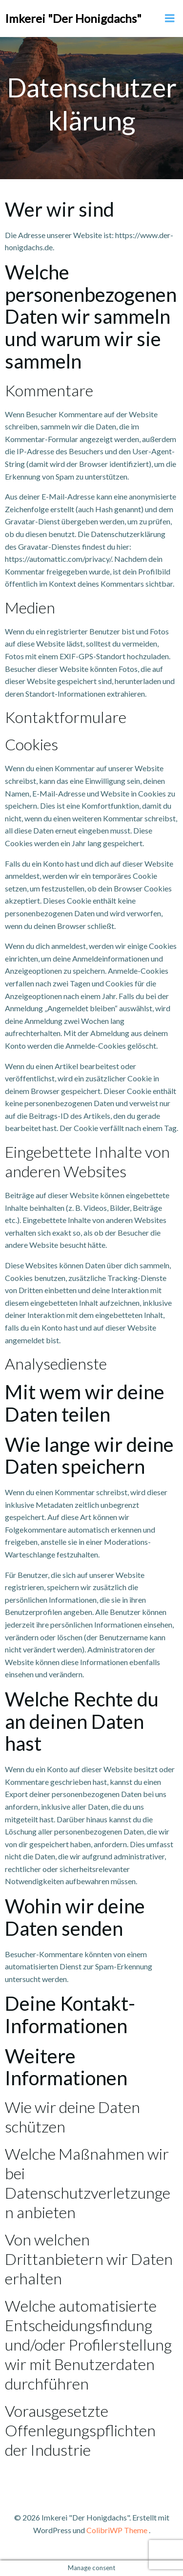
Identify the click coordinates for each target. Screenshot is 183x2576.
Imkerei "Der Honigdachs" (73, 18)
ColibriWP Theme (116, 2530)
